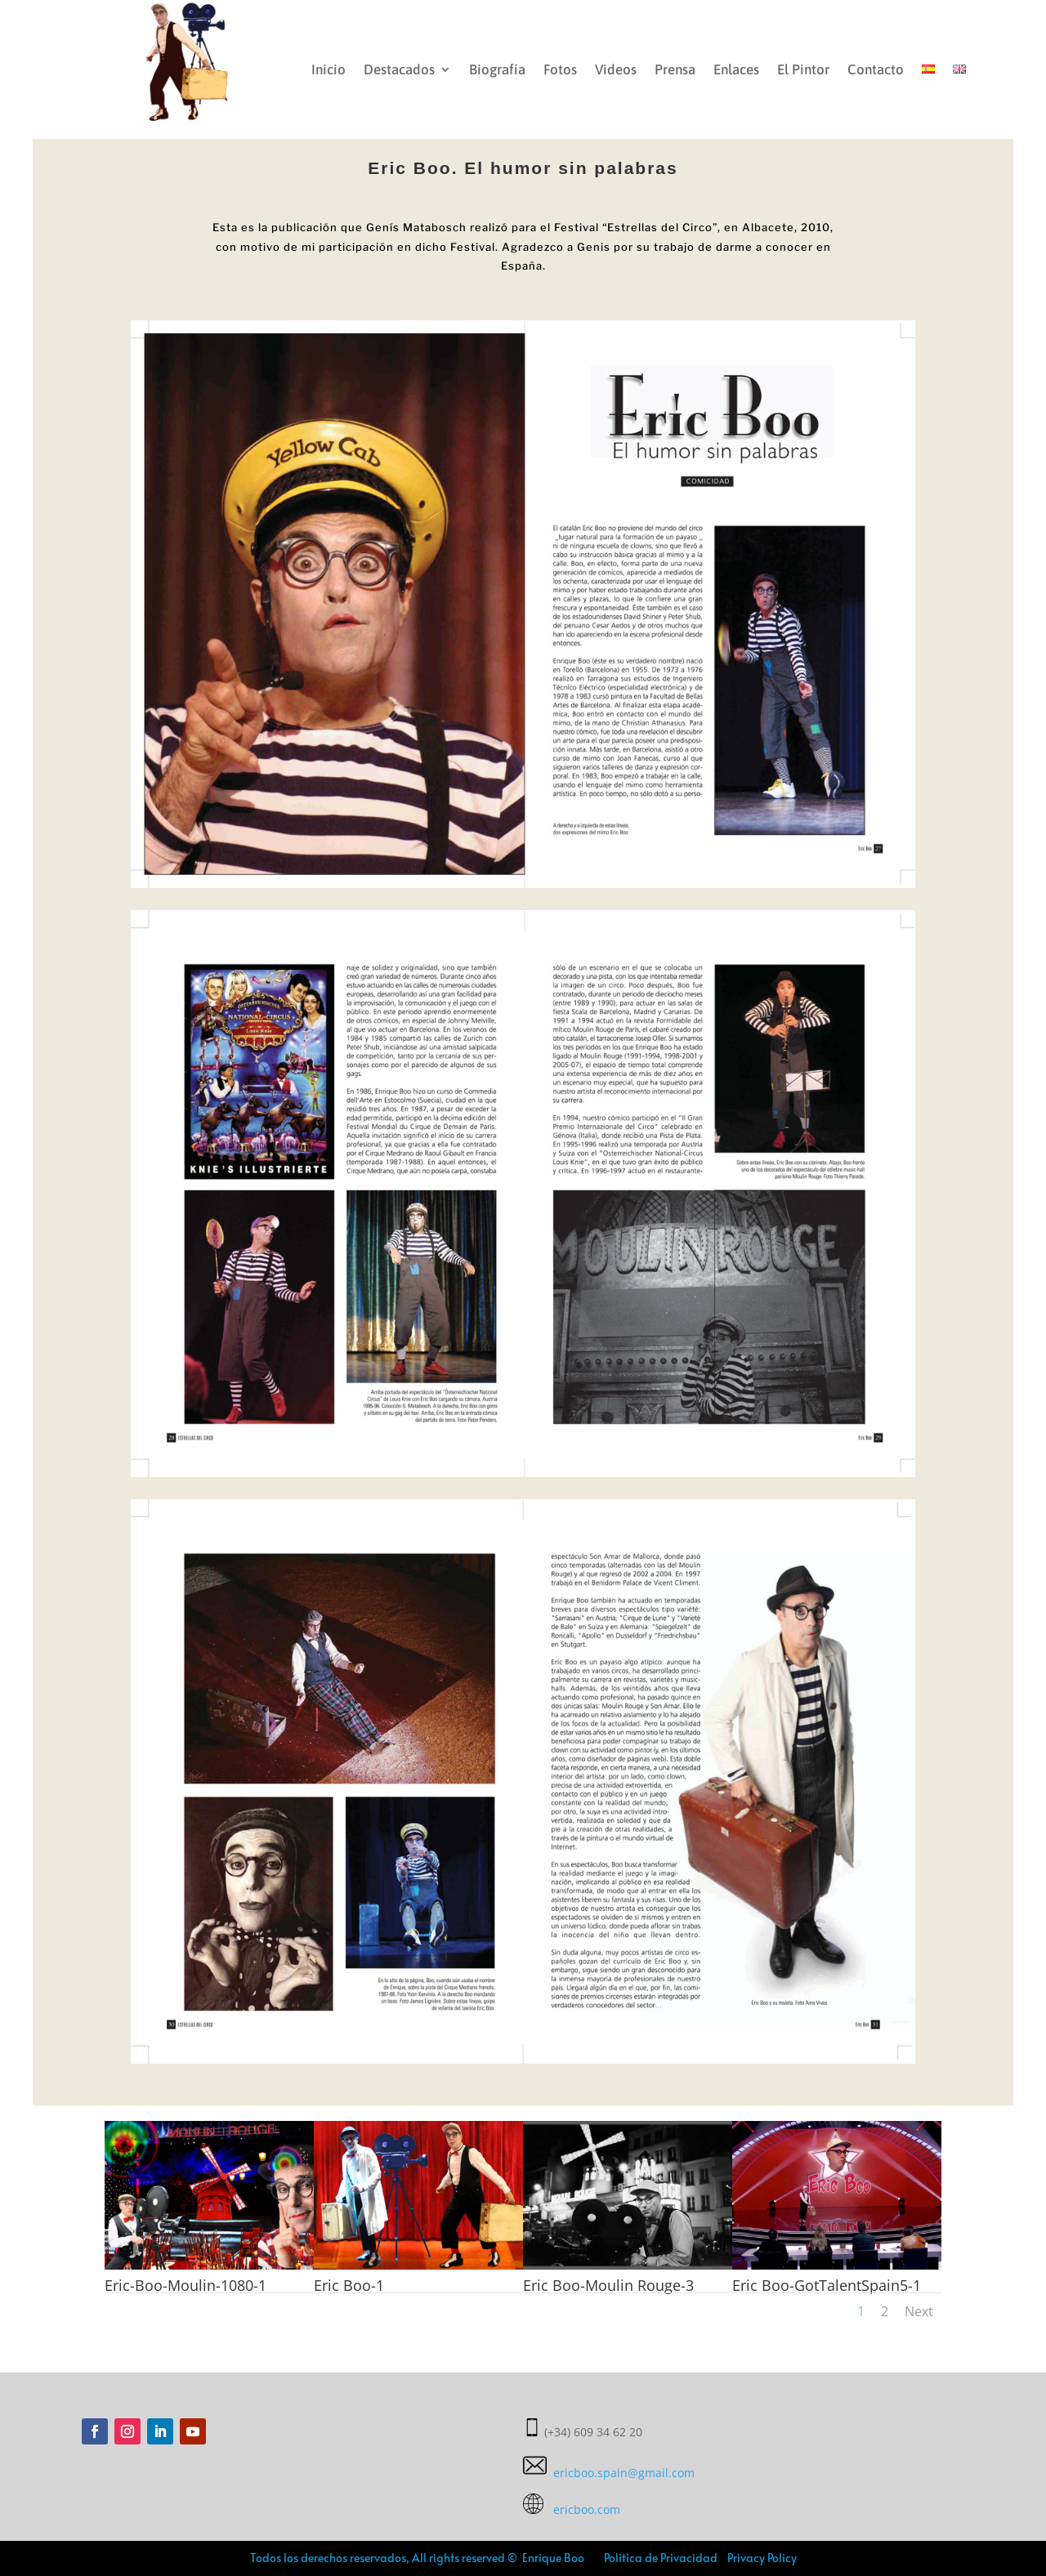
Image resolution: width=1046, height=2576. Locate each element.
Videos (616, 69)
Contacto (875, 69)
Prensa (675, 69)
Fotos (560, 69)
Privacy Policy (761, 2557)
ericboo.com (571, 2509)
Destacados (399, 69)
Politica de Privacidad (660, 2557)
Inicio (328, 69)
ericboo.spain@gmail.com (609, 2472)
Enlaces (736, 69)
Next (919, 2311)
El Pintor (803, 69)
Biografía (497, 69)
